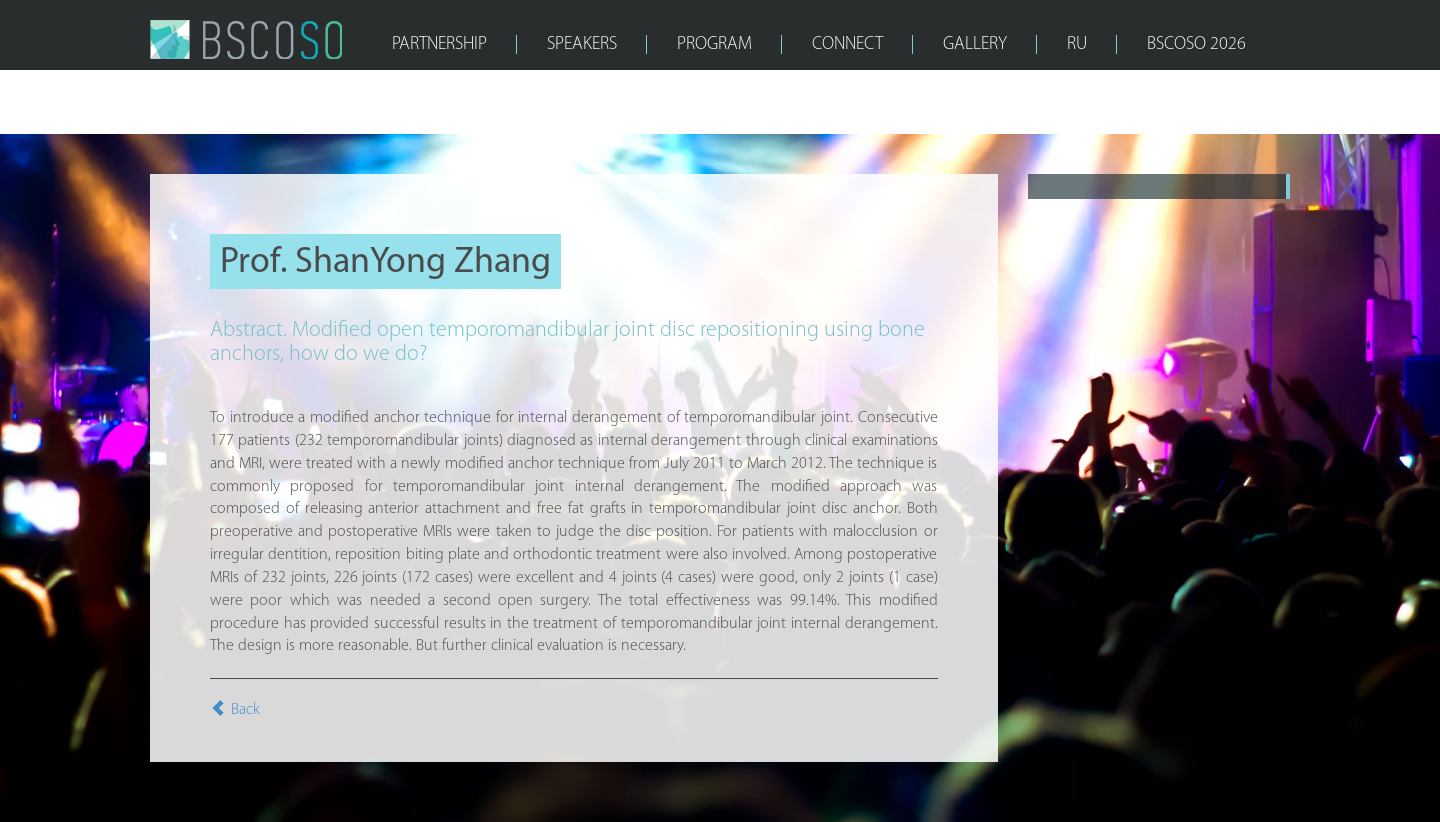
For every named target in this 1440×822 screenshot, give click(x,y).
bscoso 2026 (1196, 44)
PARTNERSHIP (439, 44)
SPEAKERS (582, 44)
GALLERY (975, 44)
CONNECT (847, 44)
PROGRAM (714, 44)
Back (235, 710)
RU (1077, 44)
